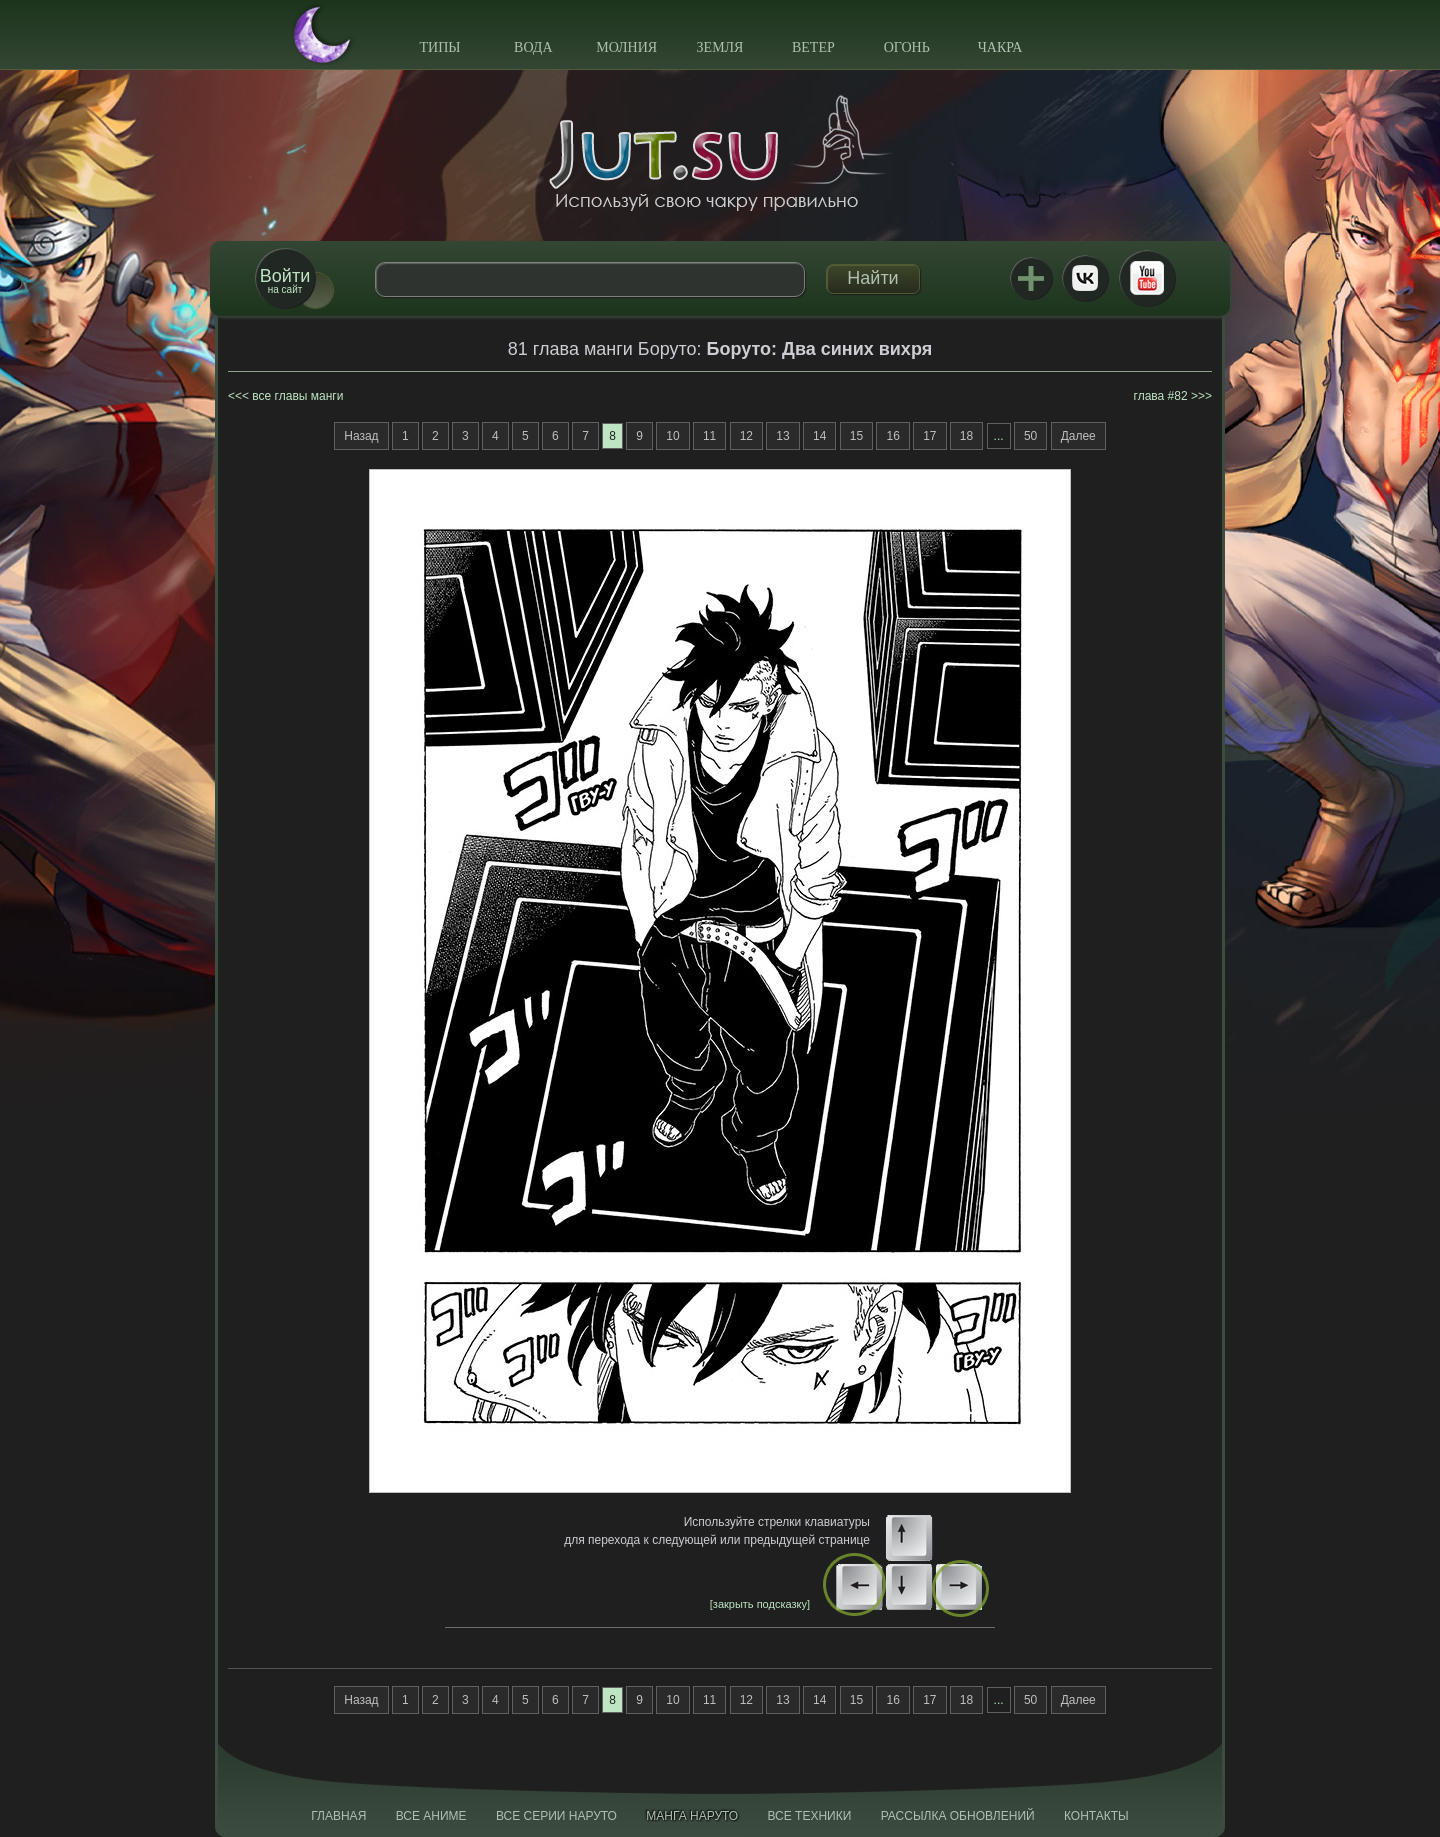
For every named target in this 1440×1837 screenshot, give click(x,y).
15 (856, 436)
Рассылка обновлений (958, 1816)
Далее (1078, 436)
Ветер (813, 47)
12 (746, 436)
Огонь (907, 47)
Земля (720, 47)
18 (966, 436)
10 (672, 436)
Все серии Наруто (556, 1816)
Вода (533, 47)
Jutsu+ (1031, 278)
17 (929, 436)
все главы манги (297, 396)
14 (819, 436)
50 (1030, 436)
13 (782, 436)
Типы (439, 47)
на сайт (285, 280)
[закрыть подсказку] (760, 1604)
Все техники (809, 1816)
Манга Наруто (692, 1816)
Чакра (1000, 47)
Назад (361, 436)
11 (709, 436)
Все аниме (431, 1816)
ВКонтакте (1085, 278)
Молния (626, 47)
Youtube (1147, 278)
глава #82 (1161, 396)
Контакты (1096, 1816)
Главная (338, 1816)
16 (892, 436)
